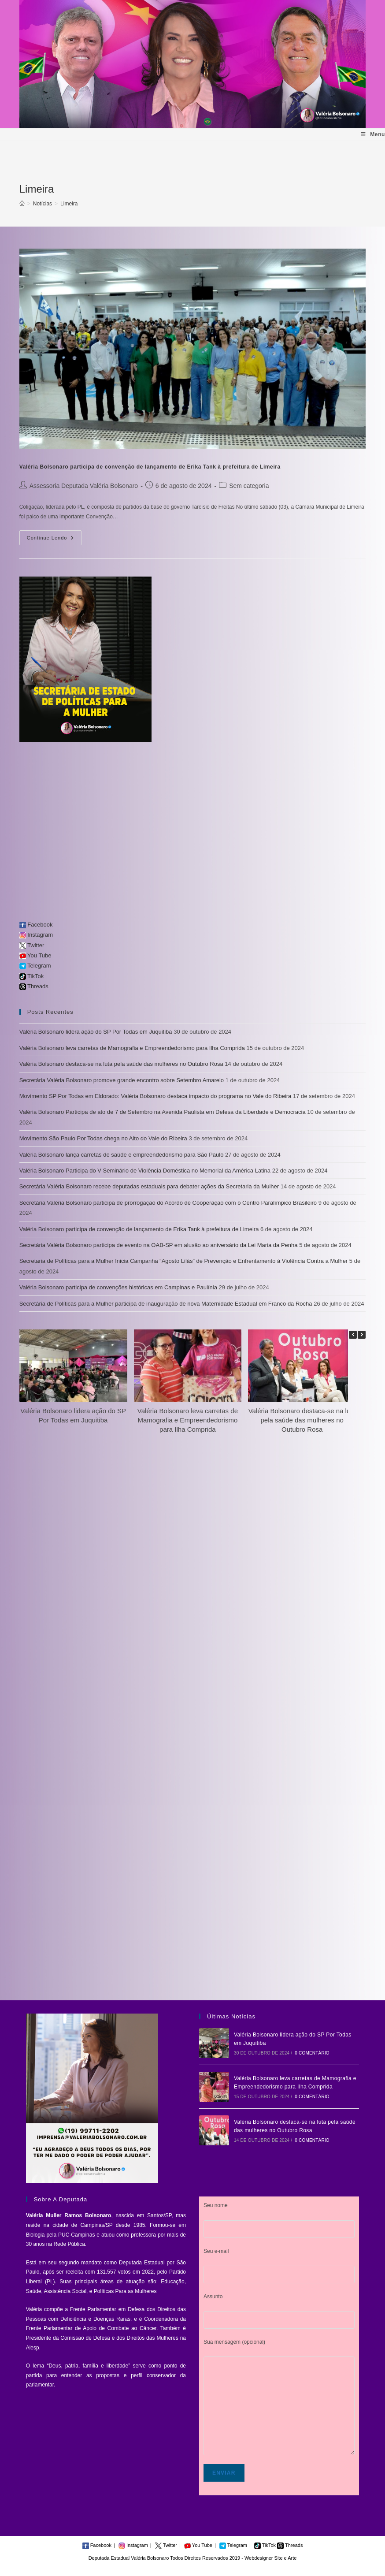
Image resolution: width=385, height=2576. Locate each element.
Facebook (36, 924)
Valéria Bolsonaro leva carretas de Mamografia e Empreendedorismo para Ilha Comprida (132, 1048)
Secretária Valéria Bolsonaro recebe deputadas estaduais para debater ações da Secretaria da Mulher (149, 1186)
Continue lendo (54, 539)
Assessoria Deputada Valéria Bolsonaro (84, 485)
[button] (362, 1335)
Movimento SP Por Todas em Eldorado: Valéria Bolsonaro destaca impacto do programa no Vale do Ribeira (155, 1096)
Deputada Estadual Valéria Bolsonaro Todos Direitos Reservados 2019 (164, 2558)
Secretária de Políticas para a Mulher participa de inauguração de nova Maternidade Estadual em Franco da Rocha (165, 1303)
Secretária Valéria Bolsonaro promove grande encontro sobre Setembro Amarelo (121, 1080)
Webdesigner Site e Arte (270, 2558)
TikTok (31, 976)
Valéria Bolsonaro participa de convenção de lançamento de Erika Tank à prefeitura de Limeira (150, 467)
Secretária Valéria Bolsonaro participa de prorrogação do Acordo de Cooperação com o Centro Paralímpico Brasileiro (168, 1202)
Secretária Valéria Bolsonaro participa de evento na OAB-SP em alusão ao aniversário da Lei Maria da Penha (158, 1245)
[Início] (22, 204)
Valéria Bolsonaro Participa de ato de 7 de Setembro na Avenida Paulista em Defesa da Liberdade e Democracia (162, 1112)
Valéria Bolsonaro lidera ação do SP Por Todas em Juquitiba (95, 1031)
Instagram (36, 934)
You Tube (35, 955)
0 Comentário (312, 2053)
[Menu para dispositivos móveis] (373, 135)
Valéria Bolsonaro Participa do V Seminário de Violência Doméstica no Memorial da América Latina (144, 1170)
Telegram (35, 965)
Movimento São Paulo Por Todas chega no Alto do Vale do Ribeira (103, 1138)
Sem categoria (249, 485)
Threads (33, 986)
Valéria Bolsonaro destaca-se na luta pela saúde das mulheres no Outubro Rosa (121, 1064)
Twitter (31, 945)
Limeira (69, 204)
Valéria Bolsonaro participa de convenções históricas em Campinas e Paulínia (118, 1287)
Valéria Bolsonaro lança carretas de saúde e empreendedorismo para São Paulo (121, 1154)
